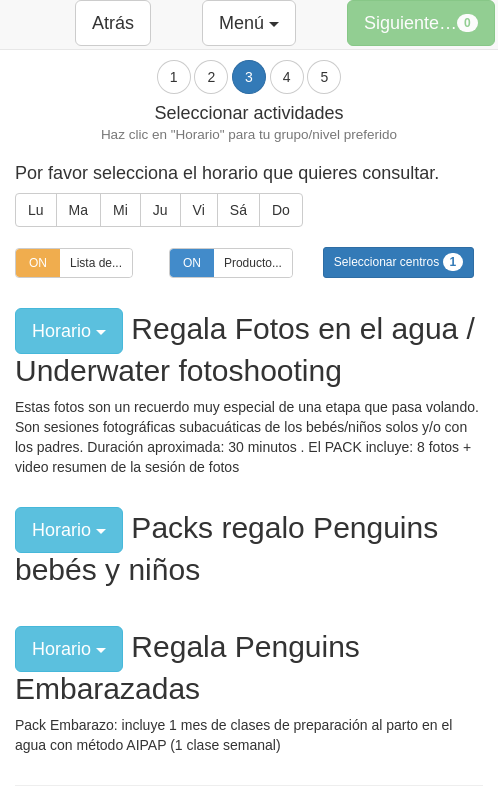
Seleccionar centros (398, 262)
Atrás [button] (113, 23)
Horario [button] (69, 331)
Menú (249, 23)
